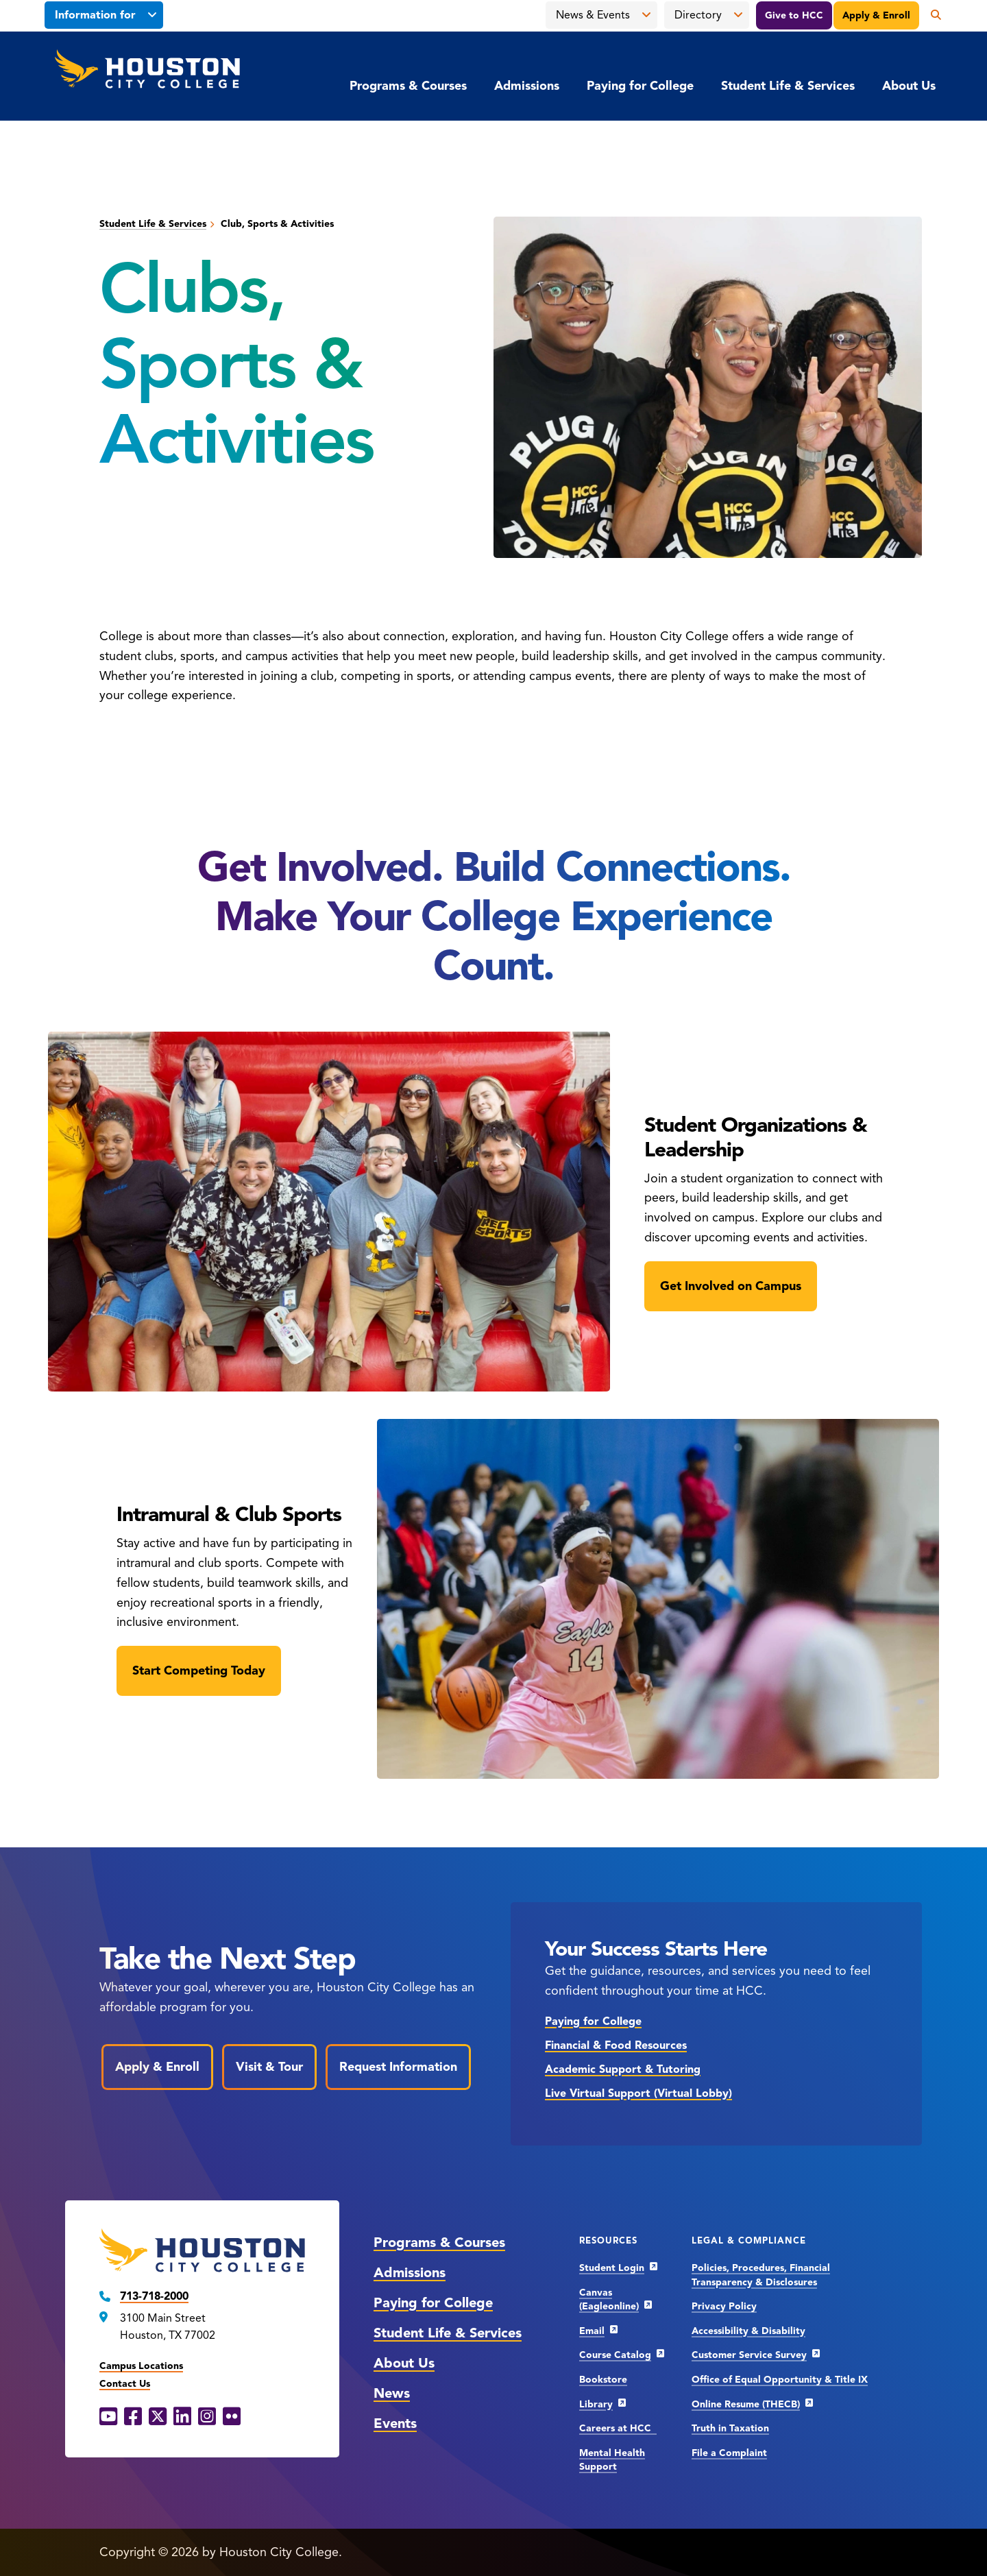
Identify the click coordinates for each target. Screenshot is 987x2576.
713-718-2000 (154, 2296)
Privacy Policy (724, 2306)
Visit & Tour (269, 2066)
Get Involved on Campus (730, 1285)
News (392, 2393)
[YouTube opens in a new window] (108, 2417)
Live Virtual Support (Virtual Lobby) (638, 2093)
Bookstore (603, 2379)
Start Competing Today (198, 1670)
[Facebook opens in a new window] (133, 2417)
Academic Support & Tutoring (622, 2069)
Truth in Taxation (730, 2428)
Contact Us (124, 2384)
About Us (909, 85)
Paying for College (640, 85)
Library (596, 2404)
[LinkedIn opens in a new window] (182, 2417)
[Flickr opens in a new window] (232, 2417)
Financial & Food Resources (616, 2045)
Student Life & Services (788, 85)
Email (592, 2331)
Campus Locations (141, 2366)
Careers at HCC (618, 2428)
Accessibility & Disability (748, 2331)
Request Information (398, 2066)
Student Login (611, 2268)
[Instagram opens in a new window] (207, 2417)
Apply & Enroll (876, 15)
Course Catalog (615, 2355)
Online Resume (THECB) (746, 2404)
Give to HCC (794, 15)
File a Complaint (729, 2453)
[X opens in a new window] (158, 2417)
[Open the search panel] (930, 15)
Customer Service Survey (749, 2355)
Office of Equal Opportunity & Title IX (780, 2379)
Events (395, 2423)
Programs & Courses (408, 85)
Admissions (526, 85)
